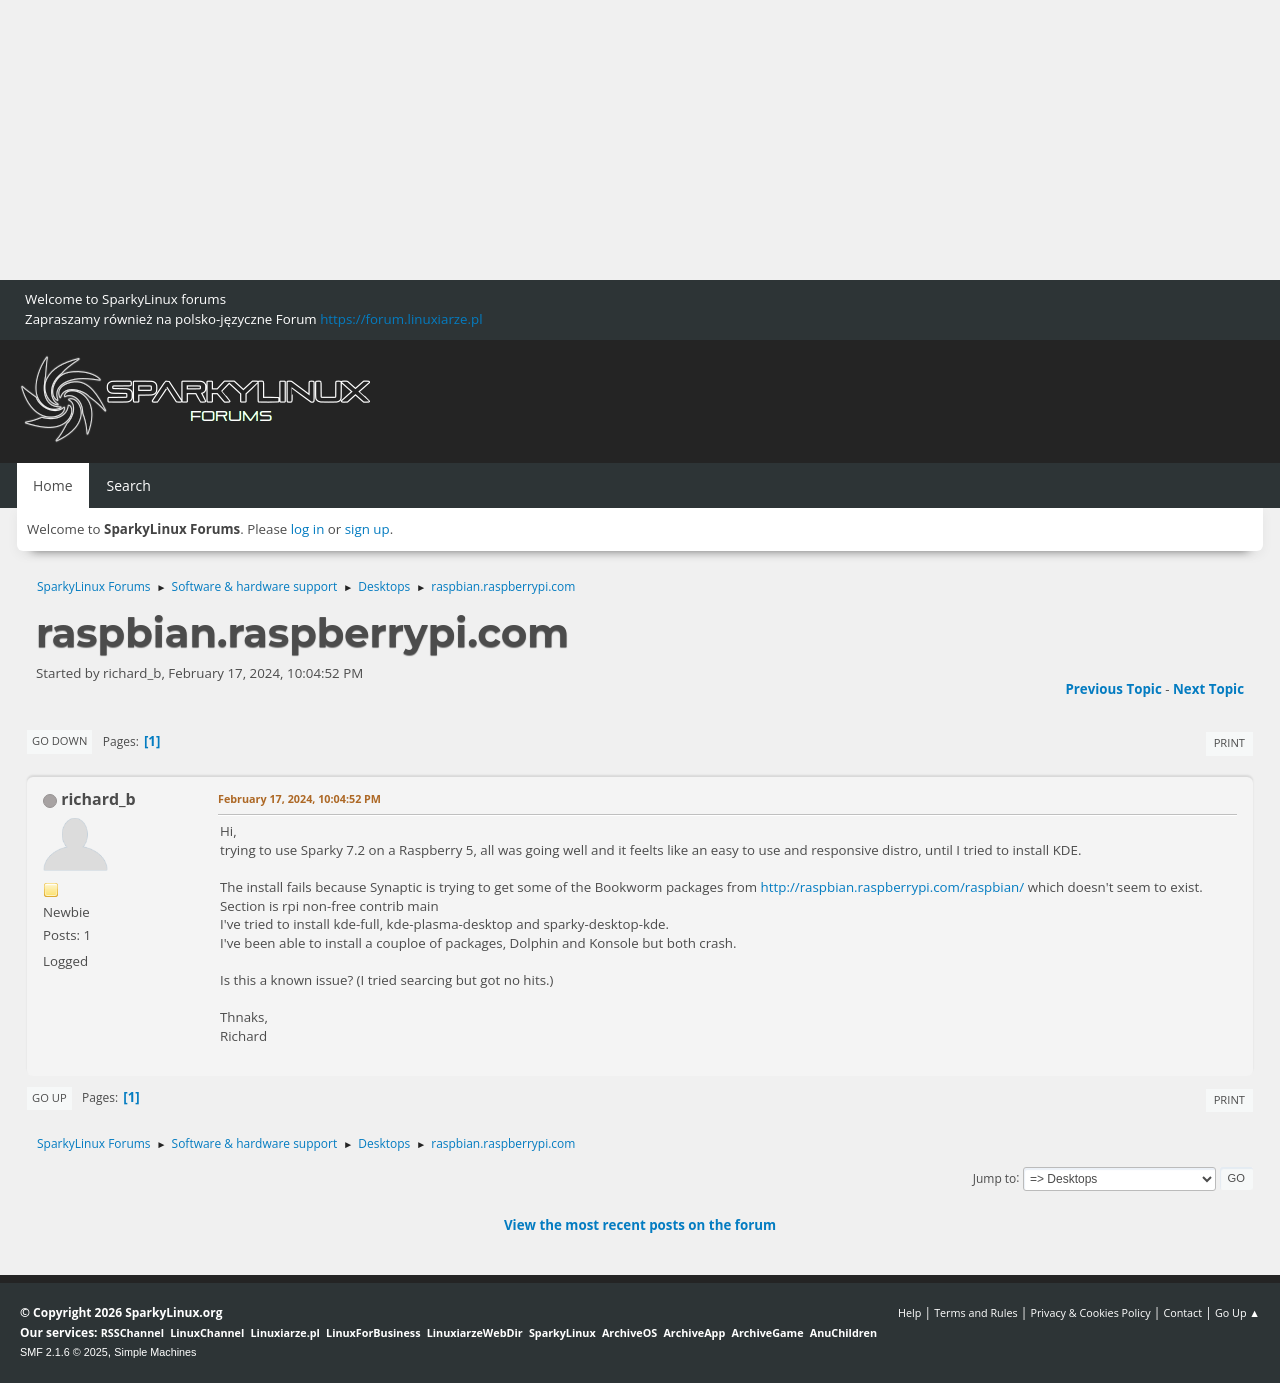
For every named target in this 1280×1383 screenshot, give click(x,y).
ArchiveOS (629, 1332)
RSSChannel (132, 1332)
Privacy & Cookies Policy (1090, 1312)
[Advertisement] (600, 140)
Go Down (59, 740)
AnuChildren (843, 1332)
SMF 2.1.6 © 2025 (64, 1352)
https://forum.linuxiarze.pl (401, 319)
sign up (367, 529)
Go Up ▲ (1237, 1312)
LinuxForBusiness (373, 1332)
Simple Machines (155, 1352)
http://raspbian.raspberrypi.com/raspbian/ (893, 887)
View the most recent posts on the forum (640, 1225)
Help (909, 1312)
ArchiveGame (767, 1332)
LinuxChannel (207, 1332)
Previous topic (1113, 689)
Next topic (1208, 689)
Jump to (995, 1177)
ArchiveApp (694, 1332)
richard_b (98, 799)
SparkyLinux (562, 1332)
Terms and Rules (976, 1312)
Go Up (49, 1097)
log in (308, 529)
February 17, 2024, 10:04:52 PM (299, 798)
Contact (1182, 1312)
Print (1229, 742)
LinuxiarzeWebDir (475, 1332)
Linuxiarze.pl (285, 1332)
